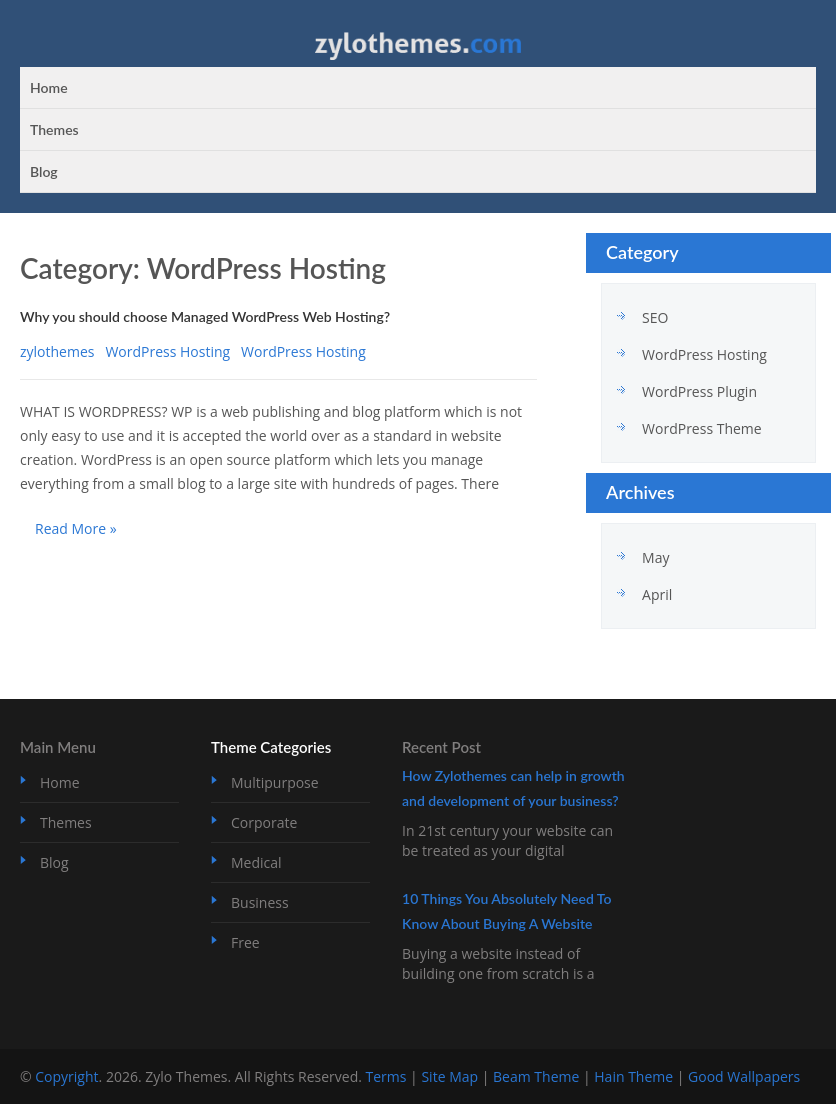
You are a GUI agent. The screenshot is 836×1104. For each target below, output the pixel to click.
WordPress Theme (702, 428)
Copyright (66, 1076)
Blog (44, 171)
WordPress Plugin (699, 391)
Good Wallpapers (744, 1076)
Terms (386, 1076)
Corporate (264, 822)
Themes (54, 129)
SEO (655, 317)
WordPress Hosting (167, 351)
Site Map (449, 1076)
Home (49, 87)
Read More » (76, 528)
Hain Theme (633, 1076)
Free (245, 942)
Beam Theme (536, 1076)
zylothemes (57, 351)
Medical (256, 862)
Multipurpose (275, 782)
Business (260, 902)
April (657, 594)
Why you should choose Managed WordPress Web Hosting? (205, 316)
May (655, 557)
